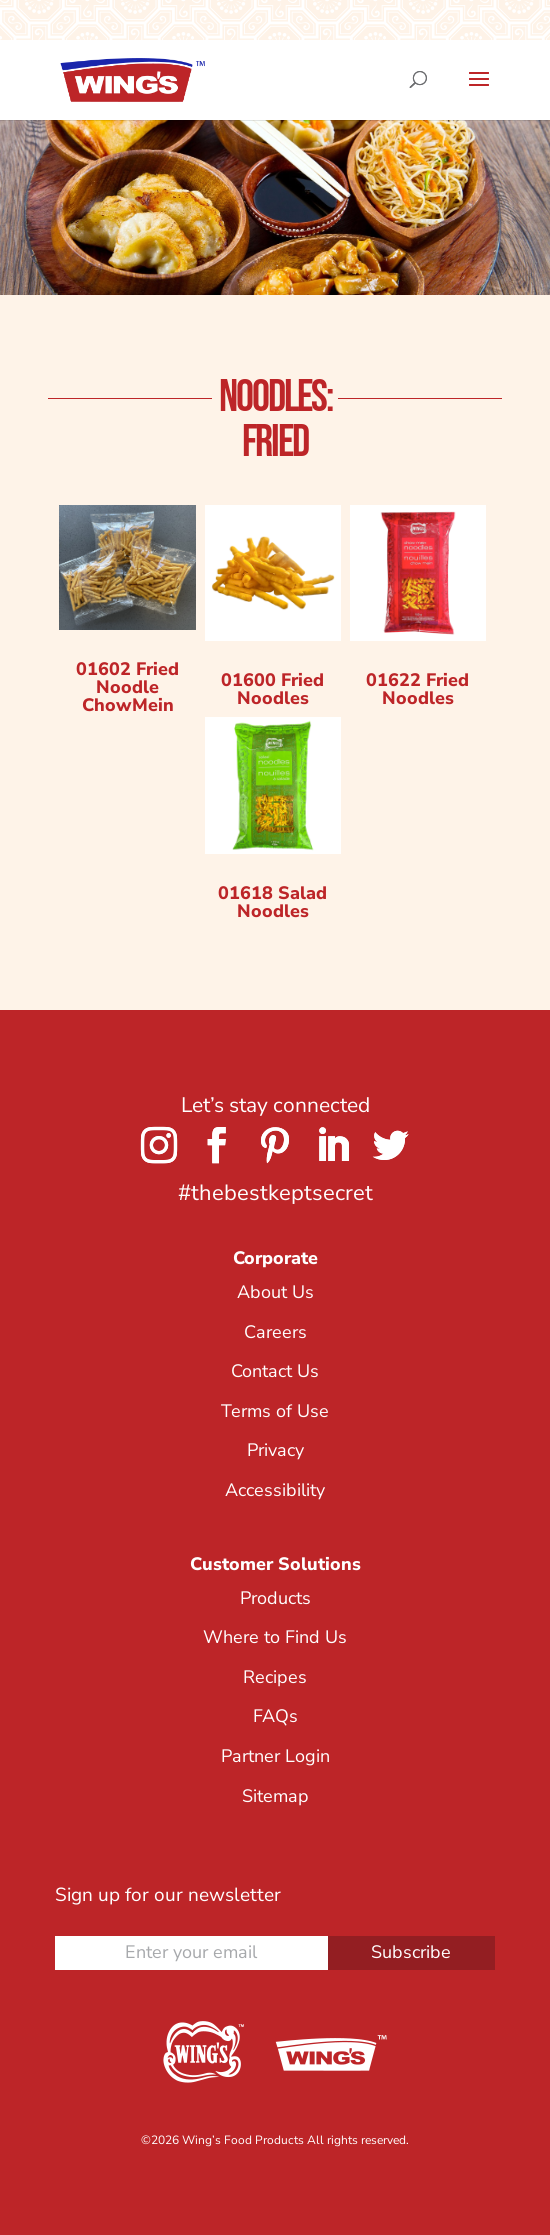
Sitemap (275, 1796)
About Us (275, 1292)
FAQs (275, 1716)
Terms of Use (275, 1411)
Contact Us (275, 1371)
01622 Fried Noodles (417, 689)
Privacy (275, 1450)
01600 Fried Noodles (272, 689)
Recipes (275, 1677)
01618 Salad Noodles (272, 902)
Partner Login (275, 1756)
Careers (275, 1332)
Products (275, 1598)
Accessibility (275, 1490)
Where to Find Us (275, 1637)
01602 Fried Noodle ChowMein (127, 687)
